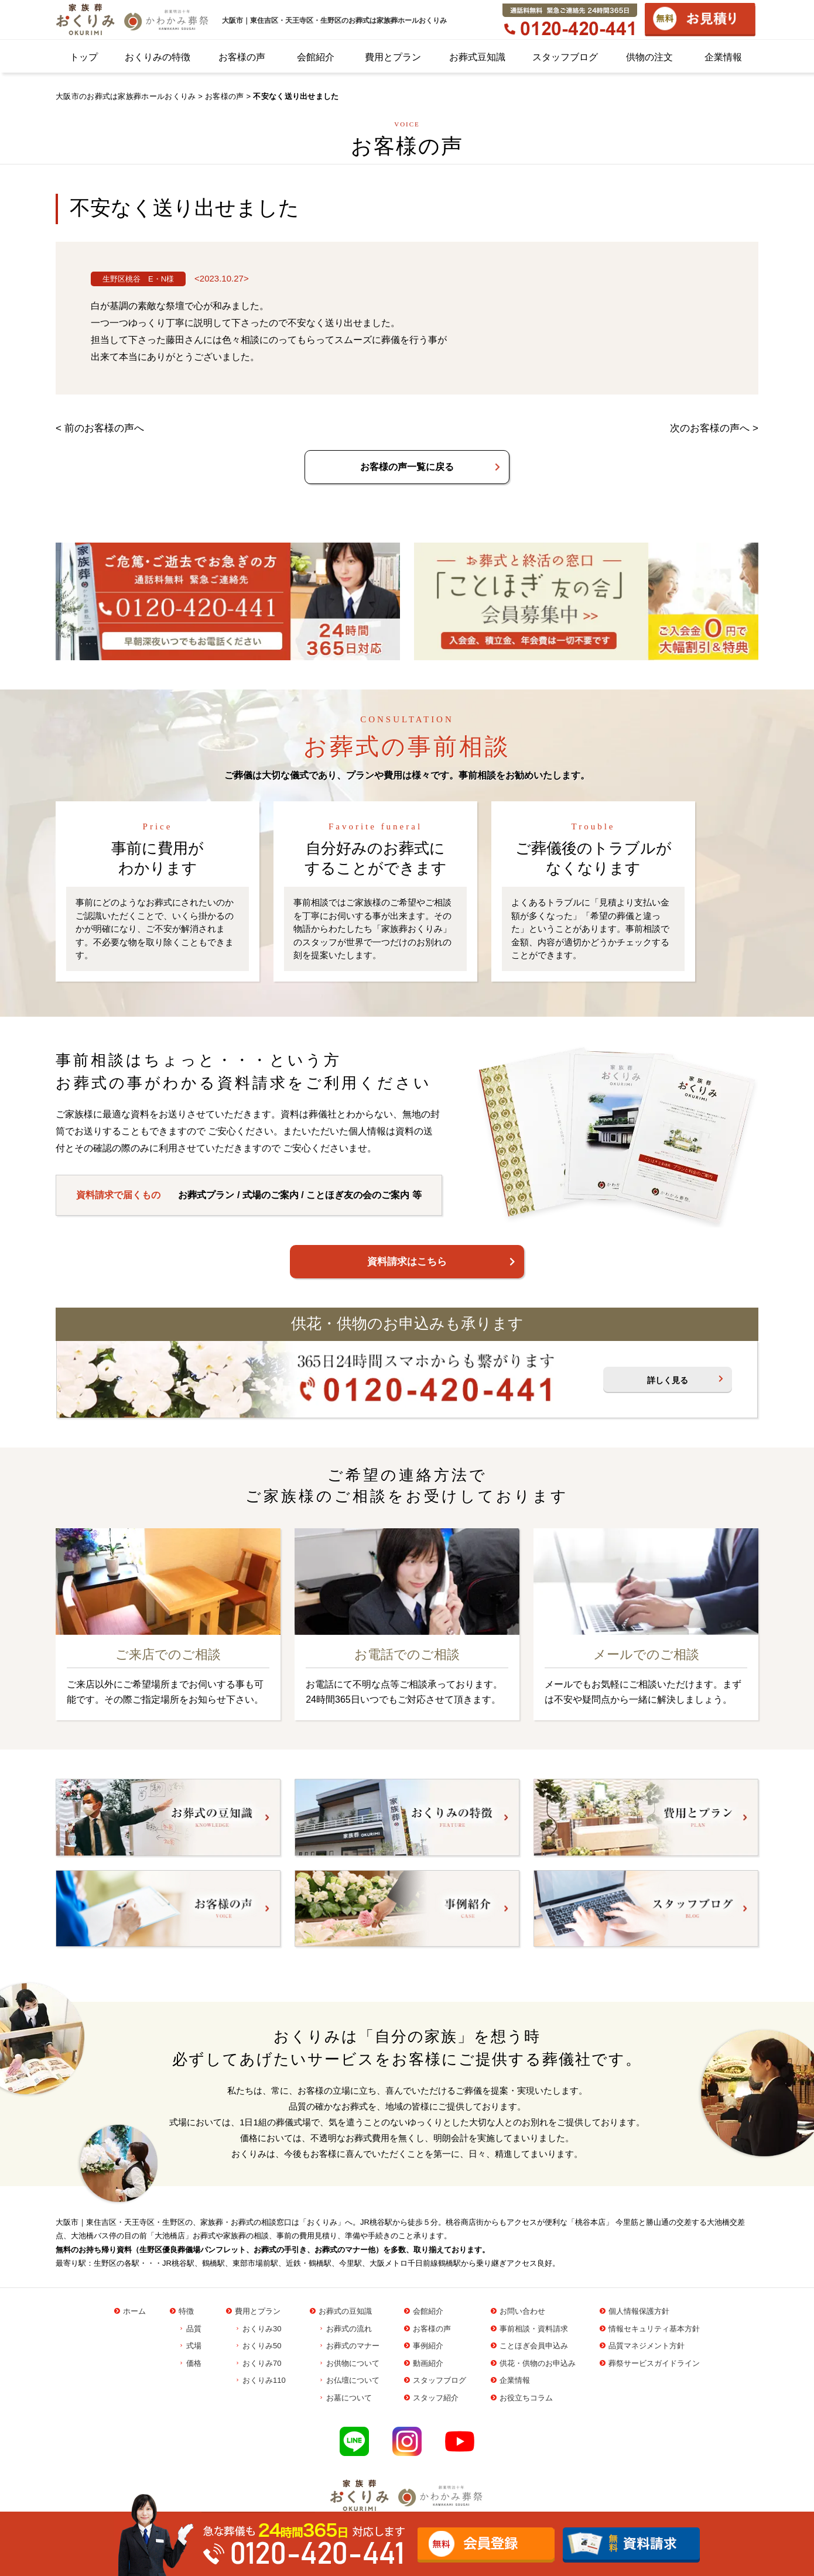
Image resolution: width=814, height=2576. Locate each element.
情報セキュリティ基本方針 (654, 2328)
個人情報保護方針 (638, 2311)
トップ (84, 57)
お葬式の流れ (349, 2328)
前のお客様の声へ (104, 428)
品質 (193, 2328)
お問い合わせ (522, 2311)
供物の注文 (649, 57)
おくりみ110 (264, 2380)
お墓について (349, 2397)
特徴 (186, 2311)
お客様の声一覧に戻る (407, 467)
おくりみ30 (261, 2328)
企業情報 (723, 57)
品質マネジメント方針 (646, 2345)
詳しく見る (667, 1380)
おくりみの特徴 (157, 57)
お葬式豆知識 (477, 57)
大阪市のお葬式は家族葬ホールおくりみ (126, 96)
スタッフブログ (565, 57)
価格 (193, 2363)
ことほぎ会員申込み (534, 2345)
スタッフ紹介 (436, 2397)
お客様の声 (241, 57)
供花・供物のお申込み (538, 2363)
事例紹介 (428, 2345)
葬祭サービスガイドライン (654, 2363)
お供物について (352, 2363)
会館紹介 (315, 57)
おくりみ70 (261, 2363)
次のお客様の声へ (710, 428)
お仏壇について (352, 2380)
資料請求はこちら (407, 1261)
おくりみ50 (261, 2345)
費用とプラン (393, 57)
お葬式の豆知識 (345, 2311)
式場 (193, 2345)
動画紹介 (428, 2363)
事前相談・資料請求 (534, 2328)
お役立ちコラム (526, 2397)
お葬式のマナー (352, 2345)
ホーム (134, 2311)
